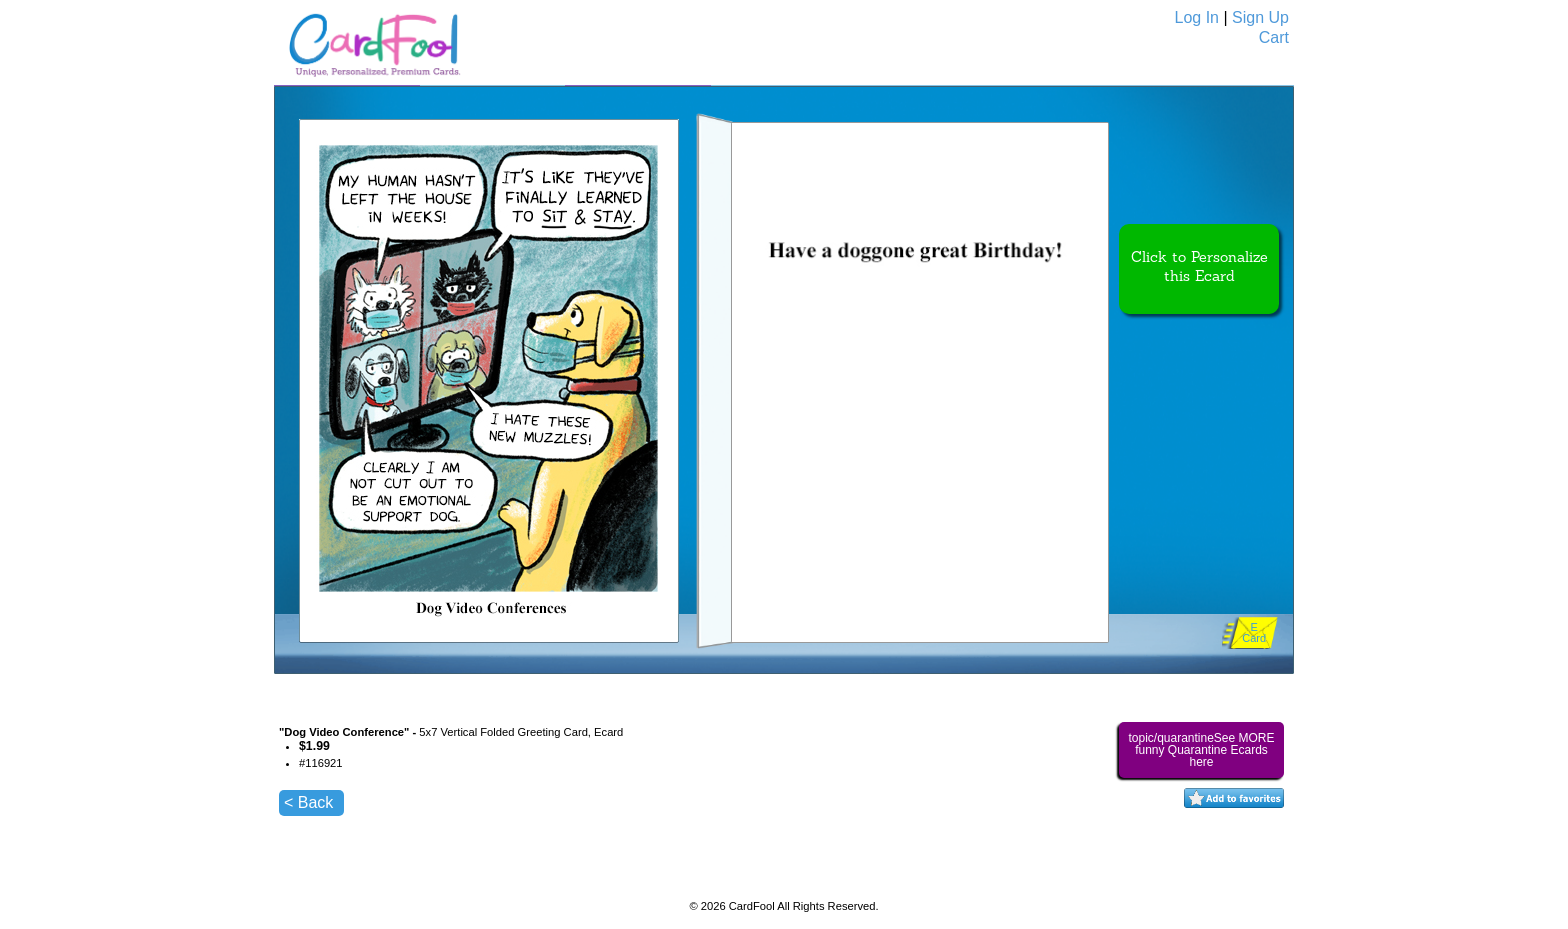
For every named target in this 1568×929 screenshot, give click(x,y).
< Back (308, 802)
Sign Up (1260, 17)
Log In (1197, 17)
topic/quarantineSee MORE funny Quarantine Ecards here (1201, 750)
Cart (1274, 37)
